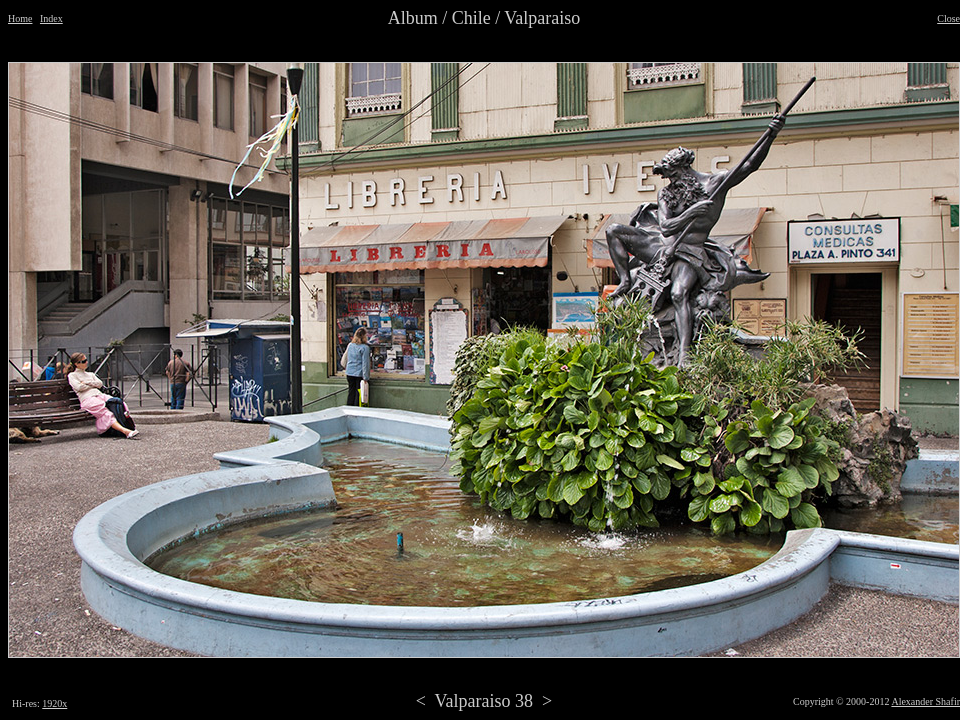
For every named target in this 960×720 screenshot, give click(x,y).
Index (51, 18)
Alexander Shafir (925, 701)
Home (20, 18)
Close (948, 18)
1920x (54, 703)
